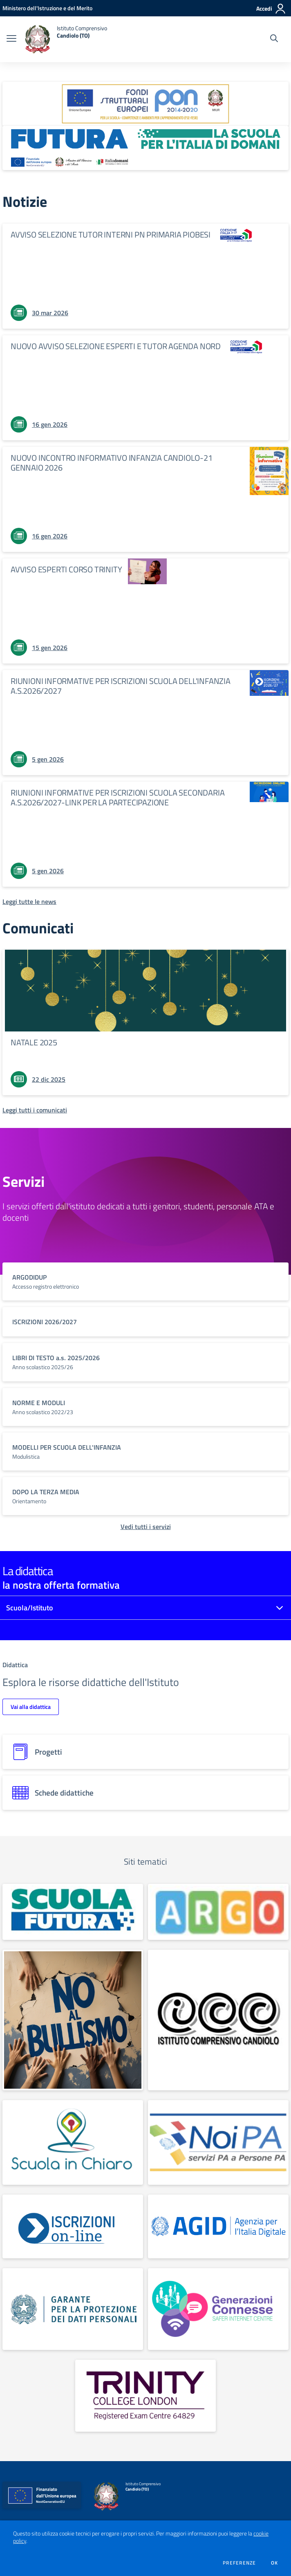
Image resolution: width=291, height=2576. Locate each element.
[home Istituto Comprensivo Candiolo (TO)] (66, 39)
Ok (274, 2562)
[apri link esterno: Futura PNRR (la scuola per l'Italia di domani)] (145, 148)
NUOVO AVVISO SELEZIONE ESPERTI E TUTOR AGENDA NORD (116, 346)
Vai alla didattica (31, 1706)
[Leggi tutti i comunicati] (34, 1110)
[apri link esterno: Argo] (218, 1911)
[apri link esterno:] (72, 1911)
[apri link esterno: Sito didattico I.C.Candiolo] (218, 2020)
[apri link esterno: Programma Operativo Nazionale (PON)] (145, 103)
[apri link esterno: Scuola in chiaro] (72, 2142)
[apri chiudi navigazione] (11, 39)
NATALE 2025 (34, 1042)
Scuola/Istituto (29, 1607)
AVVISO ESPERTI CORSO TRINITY (66, 569)
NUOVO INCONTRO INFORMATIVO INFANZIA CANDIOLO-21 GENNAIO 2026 (112, 462)
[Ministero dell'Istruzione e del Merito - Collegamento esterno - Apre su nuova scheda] (47, 8)
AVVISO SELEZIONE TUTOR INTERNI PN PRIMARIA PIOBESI (110, 234)
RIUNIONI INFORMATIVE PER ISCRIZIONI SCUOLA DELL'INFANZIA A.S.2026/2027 (121, 686)
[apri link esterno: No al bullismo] (72, 2020)
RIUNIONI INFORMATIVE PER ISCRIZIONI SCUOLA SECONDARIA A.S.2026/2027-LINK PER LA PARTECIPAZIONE (117, 797)
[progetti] (145, 1752)
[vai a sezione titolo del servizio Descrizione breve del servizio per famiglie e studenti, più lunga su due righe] (145, 1281)
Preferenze (239, 2562)
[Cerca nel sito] (274, 39)
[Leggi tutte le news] (29, 901)
